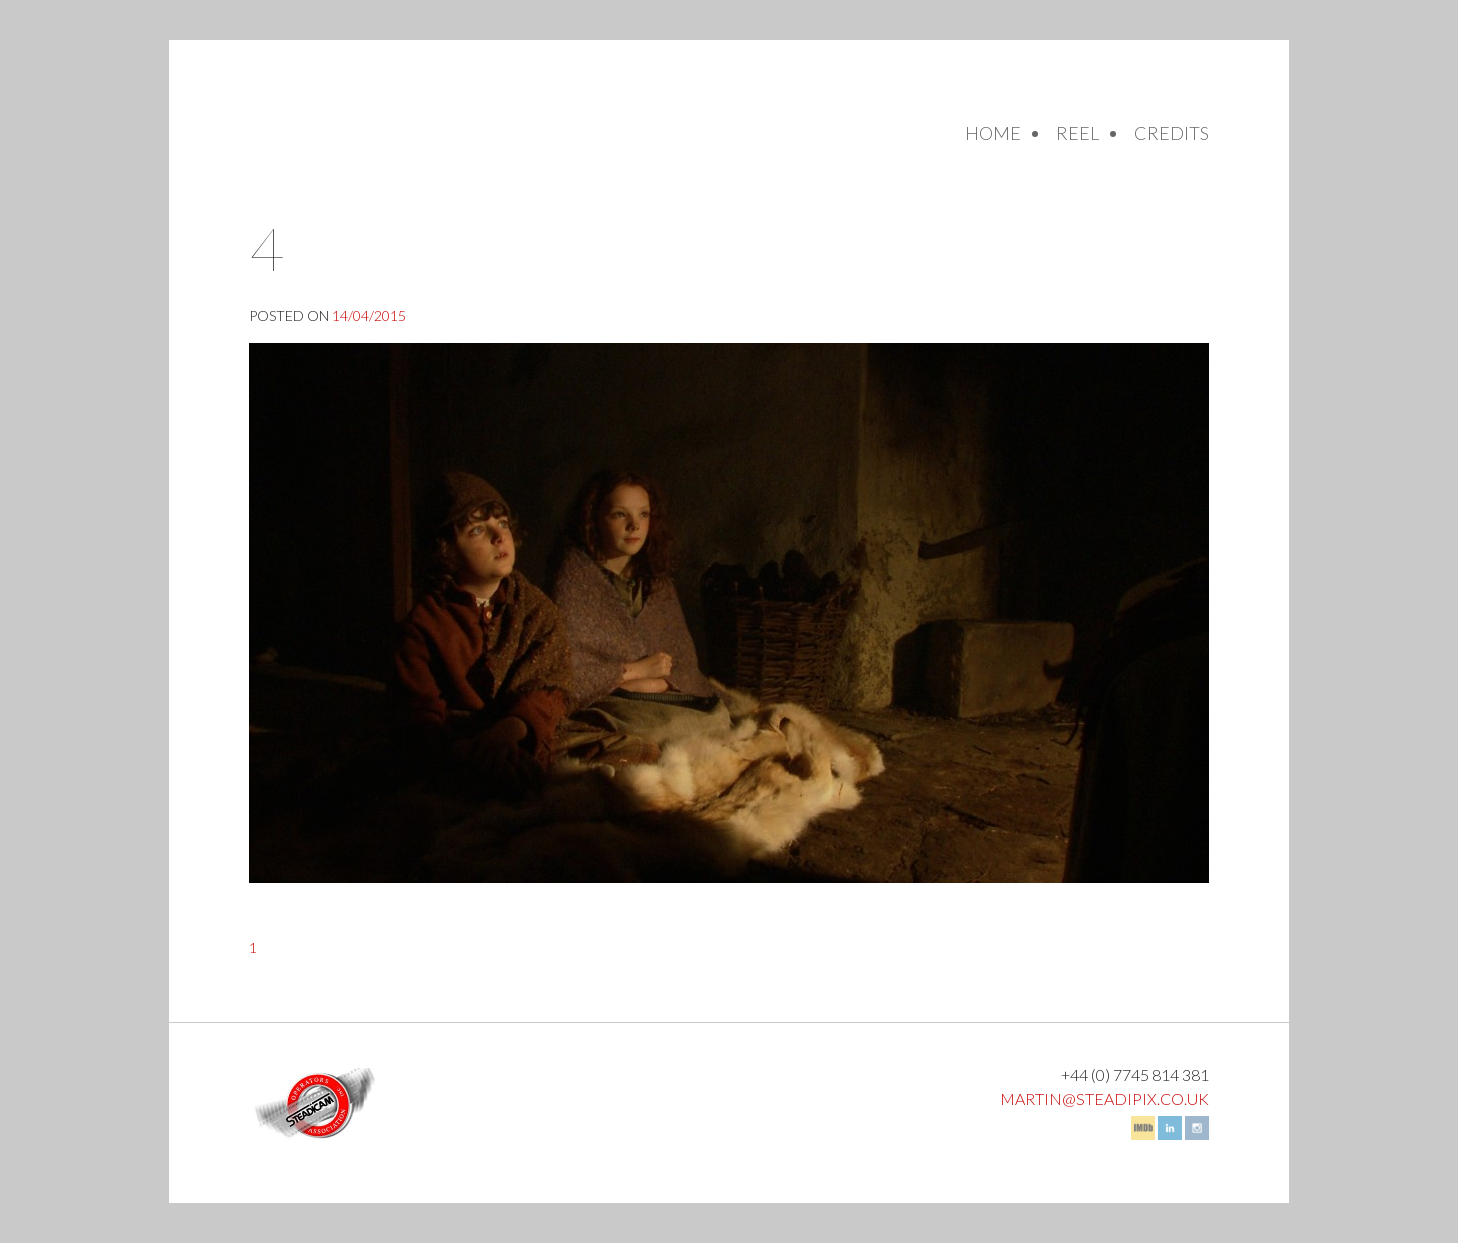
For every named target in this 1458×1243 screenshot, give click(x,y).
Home (993, 133)
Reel (1077, 133)
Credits (1171, 133)
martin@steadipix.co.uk (1104, 1098)
